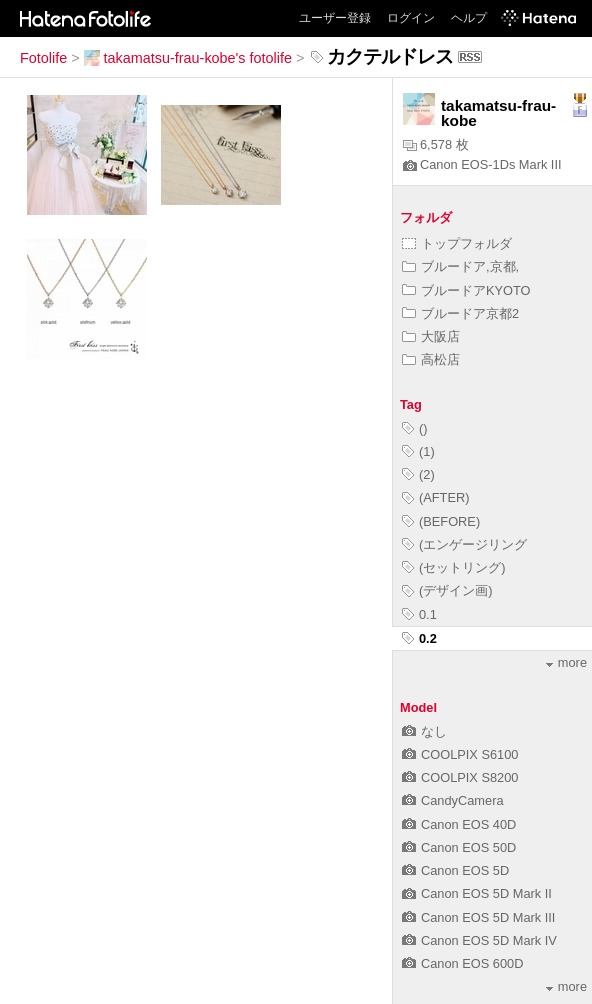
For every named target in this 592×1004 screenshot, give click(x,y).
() (415, 428)
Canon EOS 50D (459, 847)
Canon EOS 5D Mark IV (479, 940)
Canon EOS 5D (455, 870)
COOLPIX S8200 (460, 777)
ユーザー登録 (335, 18)
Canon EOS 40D (459, 824)
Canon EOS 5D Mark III (478, 917)
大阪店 (431, 336)
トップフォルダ (457, 243)
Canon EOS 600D (462, 963)
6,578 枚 (436, 144)
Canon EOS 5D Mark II (477, 893)
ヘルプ (469, 18)
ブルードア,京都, (460, 266)
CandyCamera (453, 800)
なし (424, 731)
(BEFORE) (441, 521)
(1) (418, 451)
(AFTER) (435, 497)
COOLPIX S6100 (460, 754)
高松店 (431, 359)
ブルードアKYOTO (466, 290)
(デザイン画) (447, 590)
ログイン (411, 18)
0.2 (419, 638)
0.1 (419, 614)
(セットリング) (454, 567)
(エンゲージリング (464, 544)
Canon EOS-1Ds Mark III (482, 164)
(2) (418, 474)
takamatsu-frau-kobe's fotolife (188, 58)
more (566, 662)
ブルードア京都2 (460, 313)
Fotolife (43, 58)
